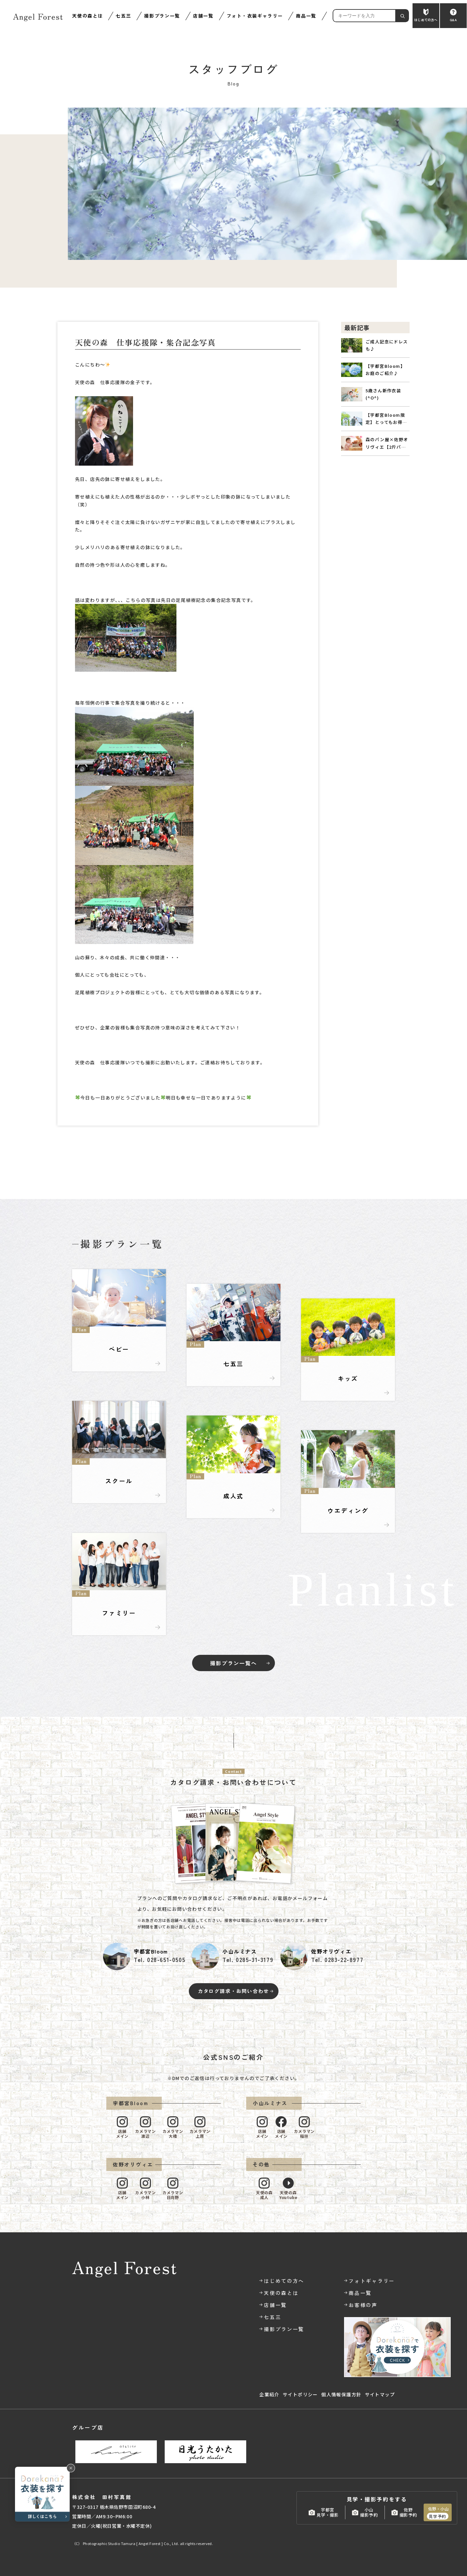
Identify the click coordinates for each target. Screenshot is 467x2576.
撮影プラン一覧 (162, 15)
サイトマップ (380, 2394)
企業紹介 (269, 2394)
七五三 (123, 15)
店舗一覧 (203, 15)
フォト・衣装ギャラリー (255, 15)
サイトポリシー (300, 2394)
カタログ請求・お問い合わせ (233, 1990)
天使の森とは (87, 15)
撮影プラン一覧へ (233, 1663)
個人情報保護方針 (341, 2394)
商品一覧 (306, 15)
